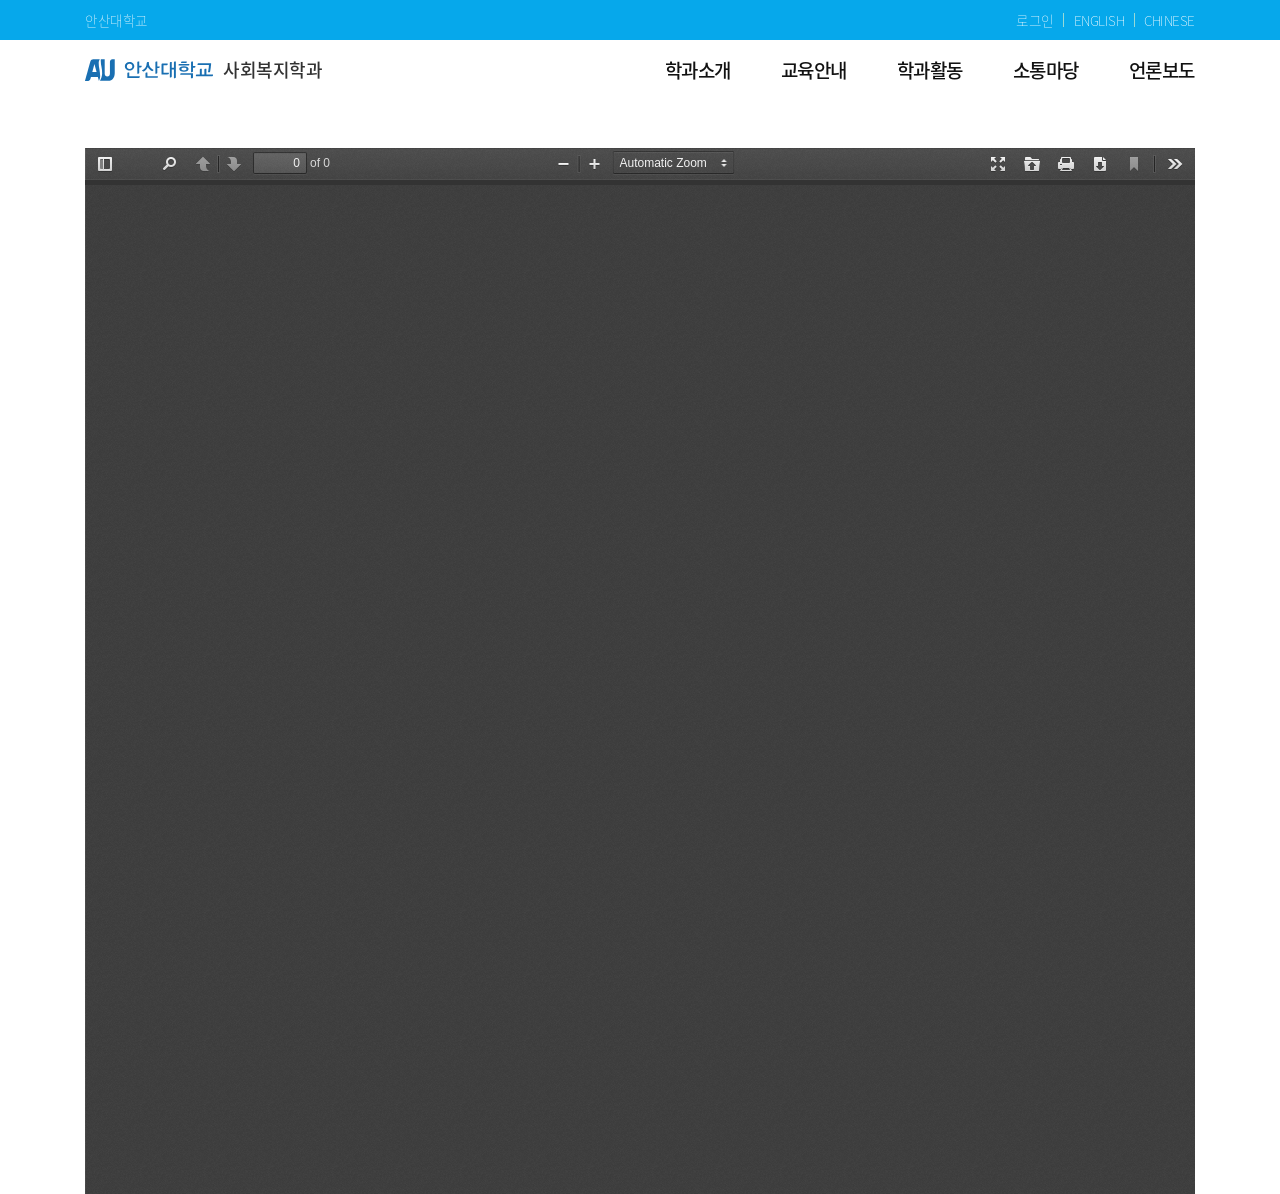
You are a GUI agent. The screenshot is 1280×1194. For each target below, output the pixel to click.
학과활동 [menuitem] (930, 69)
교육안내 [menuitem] (814, 69)
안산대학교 (116, 20)
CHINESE (1169, 20)
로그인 (1035, 20)
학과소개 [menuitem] (698, 69)
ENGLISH (1099, 20)
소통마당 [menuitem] (1046, 69)
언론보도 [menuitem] (1162, 69)
